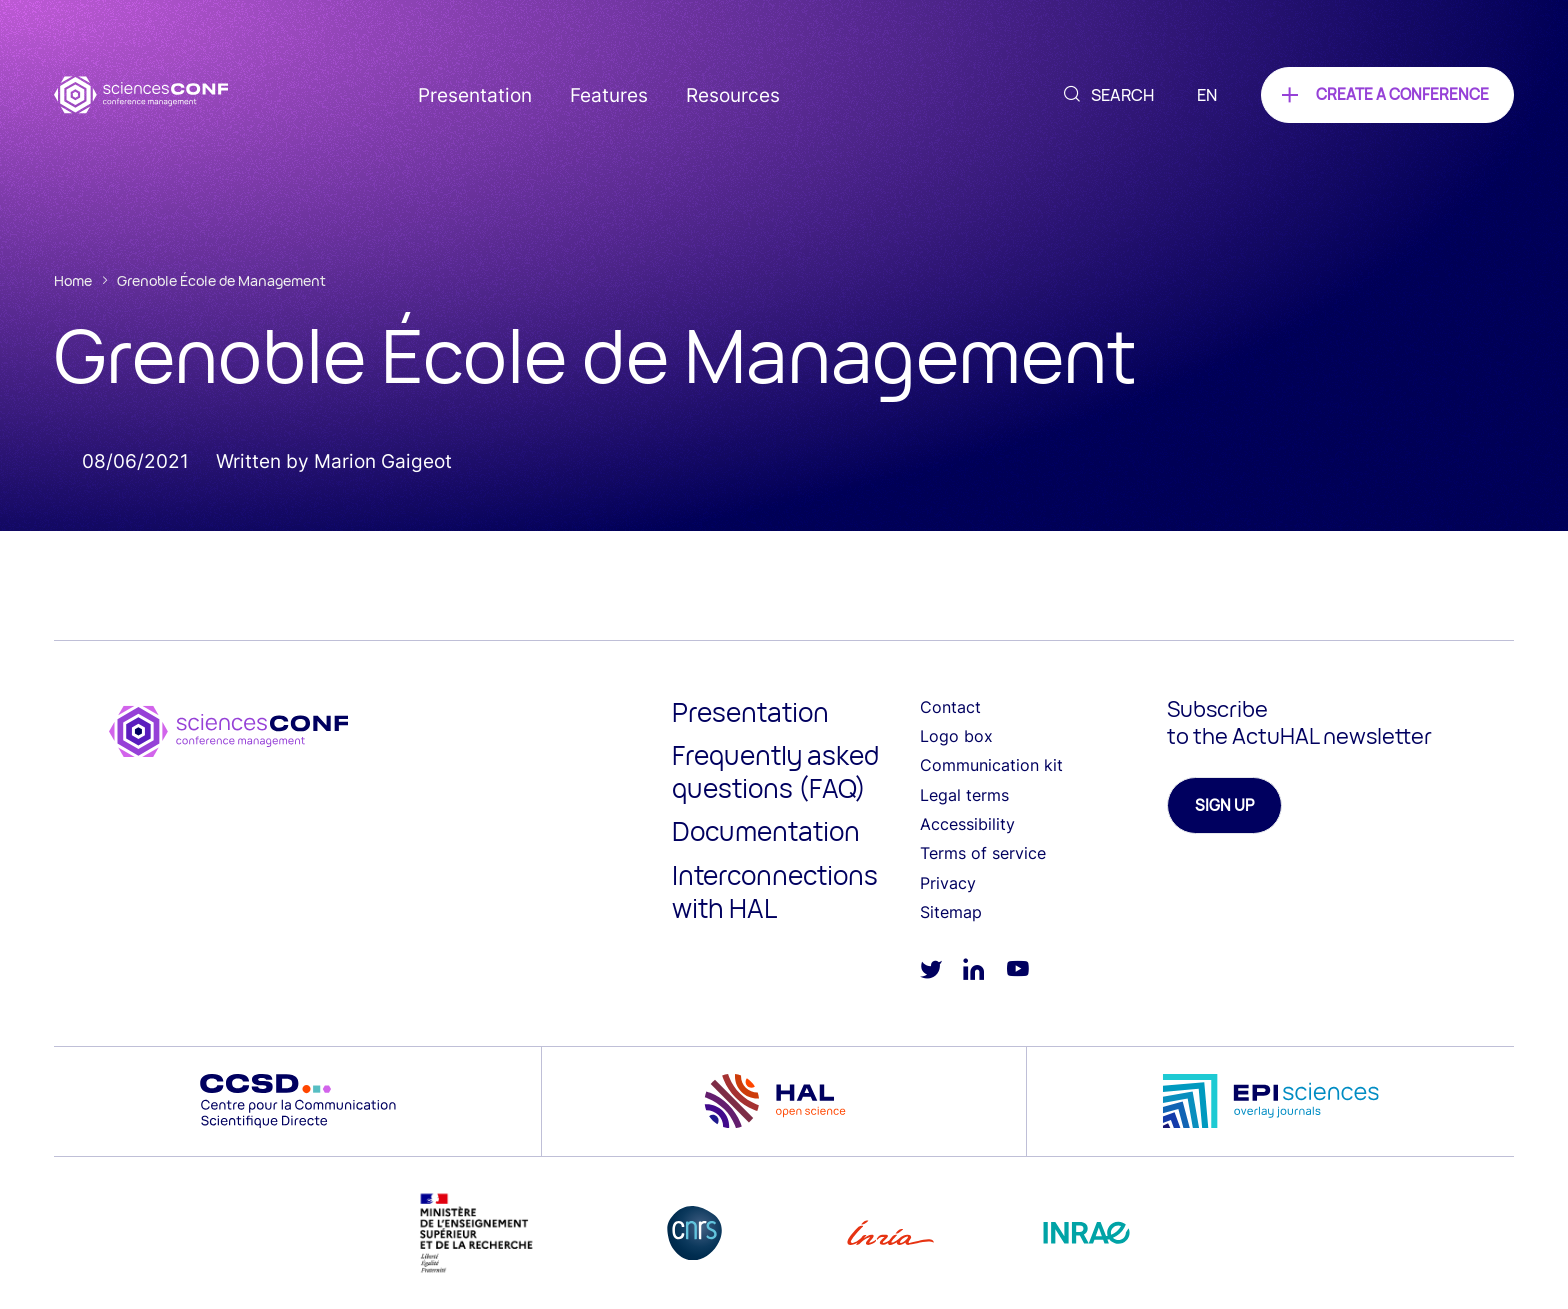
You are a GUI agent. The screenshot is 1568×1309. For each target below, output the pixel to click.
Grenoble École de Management (221, 280)
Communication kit (991, 765)
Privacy (948, 883)
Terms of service (983, 853)
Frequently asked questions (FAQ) (775, 771)
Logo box (956, 736)
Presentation (475, 95)
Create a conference (1402, 94)
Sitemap (951, 912)
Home (73, 280)
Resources (733, 95)
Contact (950, 707)
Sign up (1224, 805)
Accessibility (967, 824)
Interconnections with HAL (775, 891)
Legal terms (964, 795)
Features (609, 95)
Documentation (766, 831)
